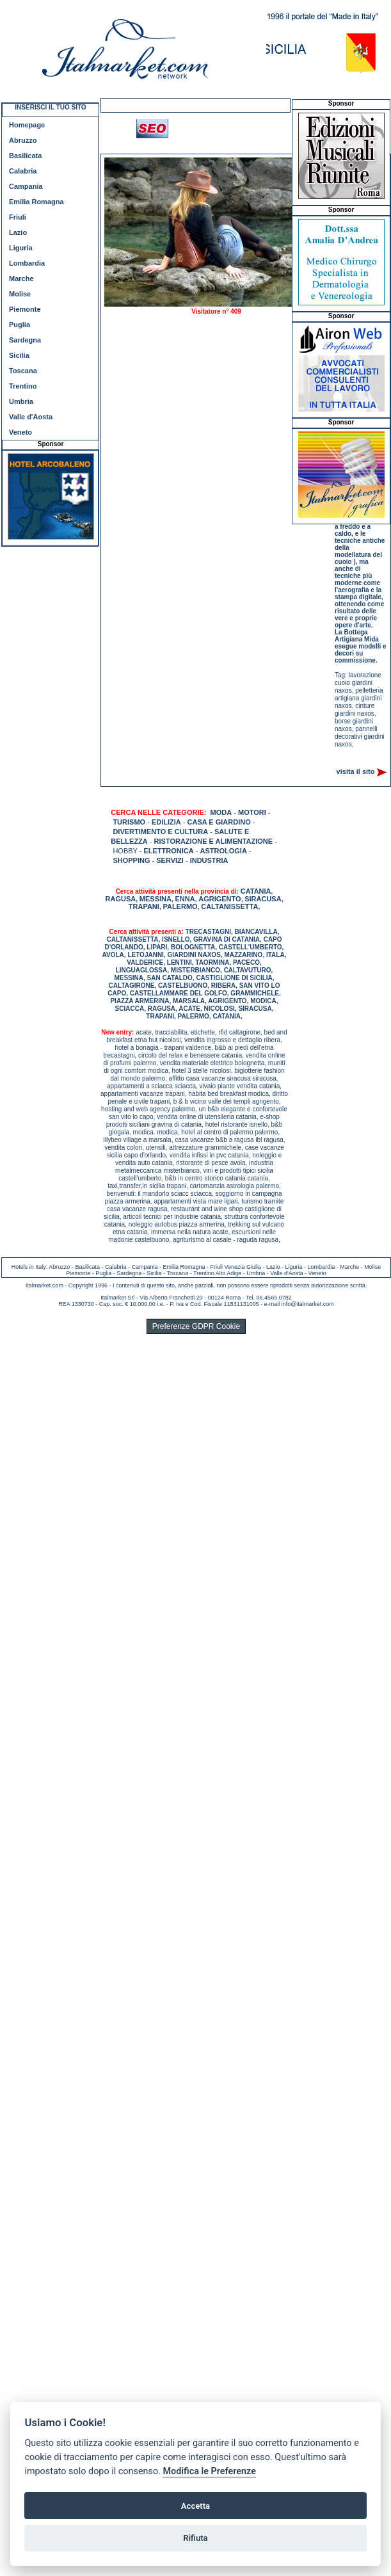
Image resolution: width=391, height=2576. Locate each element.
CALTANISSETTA (229, 906)
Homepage (27, 125)
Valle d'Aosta (30, 417)
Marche (21, 278)
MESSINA (156, 899)
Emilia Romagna (36, 201)
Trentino (22, 386)
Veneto (20, 432)
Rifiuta (195, 2538)
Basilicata (25, 155)
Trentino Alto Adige (217, 1273)
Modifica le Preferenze (209, 2471)
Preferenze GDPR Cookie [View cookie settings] (196, 1326)
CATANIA (256, 891)
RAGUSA (121, 899)
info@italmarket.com (308, 1304)
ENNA (185, 899)
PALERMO (180, 906)
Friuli (17, 217)
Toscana (23, 370)
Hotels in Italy (29, 1267)
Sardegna (25, 340)
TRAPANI (144, 906)
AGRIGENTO (219, 899)
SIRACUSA (262, 899)
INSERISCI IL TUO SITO (50, 107)
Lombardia (27, 263)
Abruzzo (22, 140)
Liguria (21, 248)
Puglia (19, 324)
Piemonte (25, 309)
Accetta (195, 2506)
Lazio (18, 232)
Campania (26, 186)
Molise (20, 294)
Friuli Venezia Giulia (236, 1267)
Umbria (21, 401)
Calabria (22, 171)
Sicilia (19, 355)
